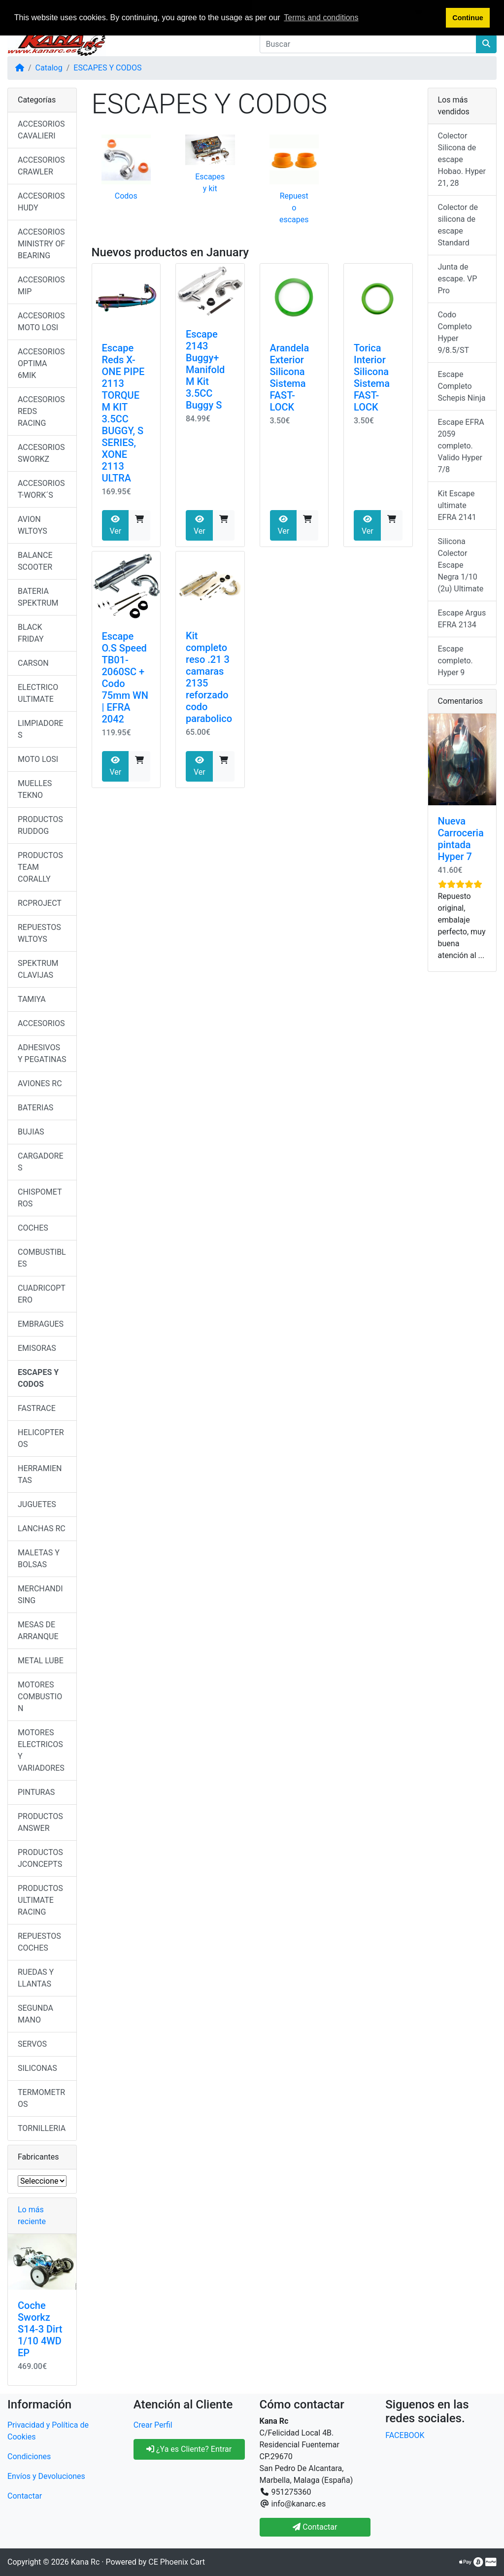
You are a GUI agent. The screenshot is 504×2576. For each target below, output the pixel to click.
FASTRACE (37, 1408)
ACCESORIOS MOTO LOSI (41, 321)
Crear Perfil (153, 2425)
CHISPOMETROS (40, 1197)
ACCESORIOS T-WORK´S (41, 489)
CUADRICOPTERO (42, 1294)
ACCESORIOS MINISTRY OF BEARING (41, 243)
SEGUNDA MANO (35, 2014)
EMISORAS (37, 1348)
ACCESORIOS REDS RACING (41, 411)
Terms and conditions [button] (321, 17)
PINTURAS (36, 1792)
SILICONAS (37, 2068)
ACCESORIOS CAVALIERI (41, 129)
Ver (115, 525)
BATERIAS (35, 1107)
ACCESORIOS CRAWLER (41, 165)
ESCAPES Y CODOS (107, 67)
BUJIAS (31, 1131)
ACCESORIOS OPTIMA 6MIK (41, 363)
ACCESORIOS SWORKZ (41, 453)
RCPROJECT (40, 903)
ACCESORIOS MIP (41, 285)
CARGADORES (41, 1161)
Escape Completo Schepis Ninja (462, 386)
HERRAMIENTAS (40, 1474)
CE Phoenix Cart (176, 2562)
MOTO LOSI (38, 759)
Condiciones (29, 2456)
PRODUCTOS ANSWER (40, 1822)
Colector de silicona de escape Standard (458, 225)
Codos (126, 196)
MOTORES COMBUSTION (40, 1696)
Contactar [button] (315, 2527)
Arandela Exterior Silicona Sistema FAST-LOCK (289, 377)
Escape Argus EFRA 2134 (462, 618)
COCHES (33, 1228)
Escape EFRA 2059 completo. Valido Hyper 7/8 (461, 445)
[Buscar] (368, 43)
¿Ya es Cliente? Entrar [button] (189, 2449)
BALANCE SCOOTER (35, 561)
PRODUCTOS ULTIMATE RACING (40, 1900)
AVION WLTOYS (32, 525)
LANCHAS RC (42, 1528)
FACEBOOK (404, 2435)
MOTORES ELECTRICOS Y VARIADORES (41, 1750)
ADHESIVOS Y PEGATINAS (42, 1053)
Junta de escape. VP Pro (457, 278)
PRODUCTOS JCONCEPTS (40, 1858)
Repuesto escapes (294, 207)
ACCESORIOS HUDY (41, 201)
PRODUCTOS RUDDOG (40, 825)
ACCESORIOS (41, 1023)
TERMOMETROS (41, 2098)
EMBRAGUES (41, 1324)
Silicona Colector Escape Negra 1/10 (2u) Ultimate (461, 565)
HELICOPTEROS (41, 1438)
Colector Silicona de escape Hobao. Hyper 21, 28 (462, 159)
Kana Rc (85, 2562)
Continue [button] (467, 18)
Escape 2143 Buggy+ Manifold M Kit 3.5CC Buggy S (205, 369)
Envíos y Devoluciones (46, 2476)
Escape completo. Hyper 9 (455, 660)
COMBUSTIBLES (42, 1258)
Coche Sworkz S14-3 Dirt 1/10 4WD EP (40, 2329)
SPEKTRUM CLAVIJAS (38, 969)
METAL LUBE (41, 1660)
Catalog (49, 67)
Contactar (24, 2496)
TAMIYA (32, 999)
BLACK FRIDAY (31, 633)
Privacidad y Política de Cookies (48, 2430)
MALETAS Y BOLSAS (39, 1558)
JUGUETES (37, 1504)
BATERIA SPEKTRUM (38, 597)
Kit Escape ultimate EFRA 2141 (457, 505)
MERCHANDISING (40, 1594)
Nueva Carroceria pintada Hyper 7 (461, 838)
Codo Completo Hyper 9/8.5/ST (455, 332)
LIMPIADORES (40, 729)
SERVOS (32, 2044)
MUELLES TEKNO (35, 789)
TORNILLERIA (42, 2128)
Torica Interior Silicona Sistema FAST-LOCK (372, 377)
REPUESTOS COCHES (39, 1942)
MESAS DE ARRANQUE (38, 1630)
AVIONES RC (40, 1083)
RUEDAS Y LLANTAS (36, 1978)
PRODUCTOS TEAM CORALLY (40, 867)
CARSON (33, 663)
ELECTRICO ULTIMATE (38, 693)
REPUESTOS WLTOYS (39, 933)
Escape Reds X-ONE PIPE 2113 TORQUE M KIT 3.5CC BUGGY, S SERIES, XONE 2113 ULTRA (123, 413)
